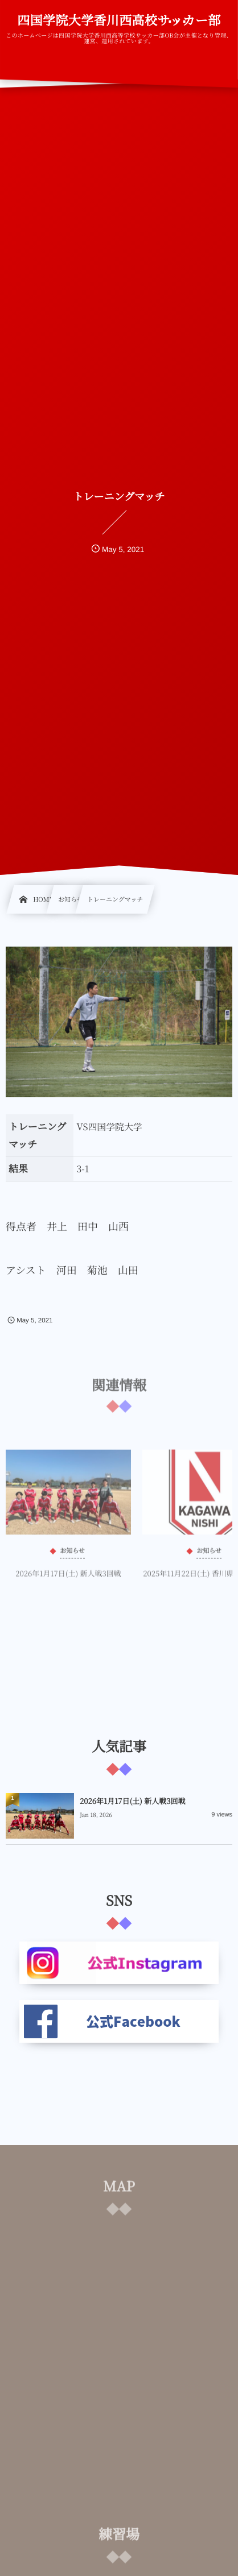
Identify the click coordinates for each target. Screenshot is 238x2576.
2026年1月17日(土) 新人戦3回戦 (68, 1576)
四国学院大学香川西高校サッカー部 (118, 20)
